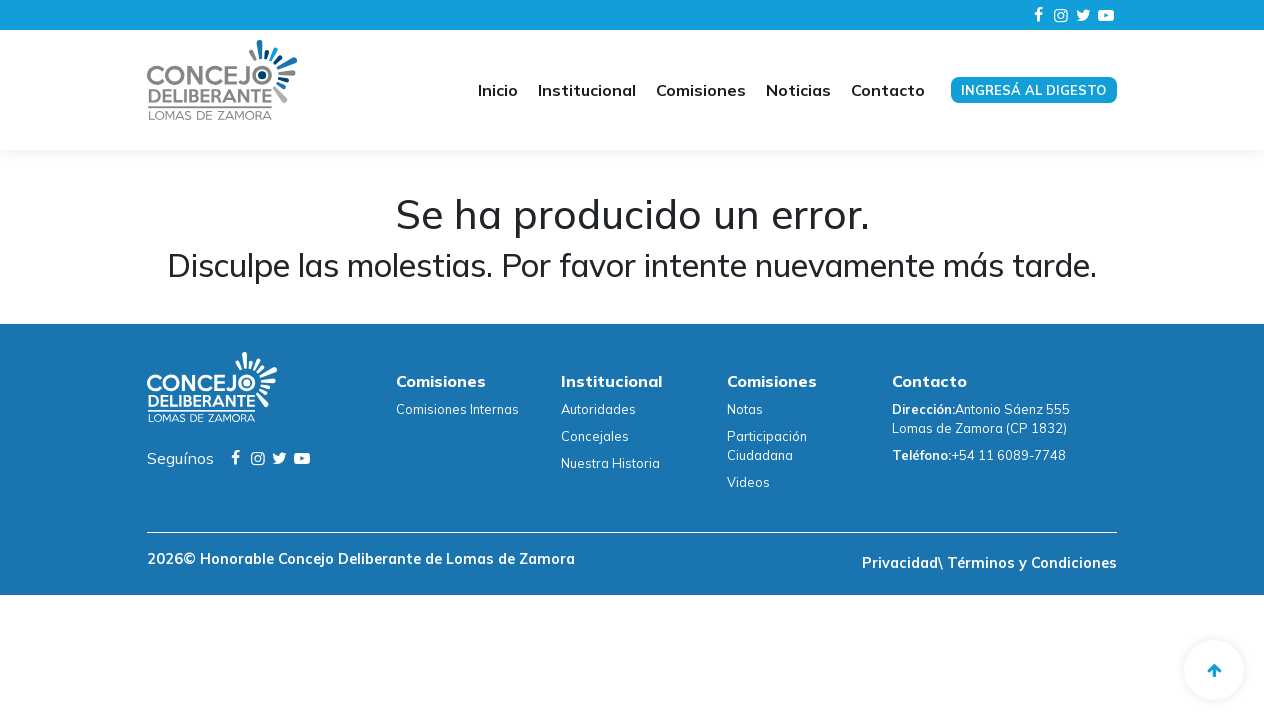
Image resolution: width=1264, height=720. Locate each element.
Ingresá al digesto (1033, 90)
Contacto (888, 90)
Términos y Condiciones (1030, 563)
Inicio (498, 90)
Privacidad (900, 563)
